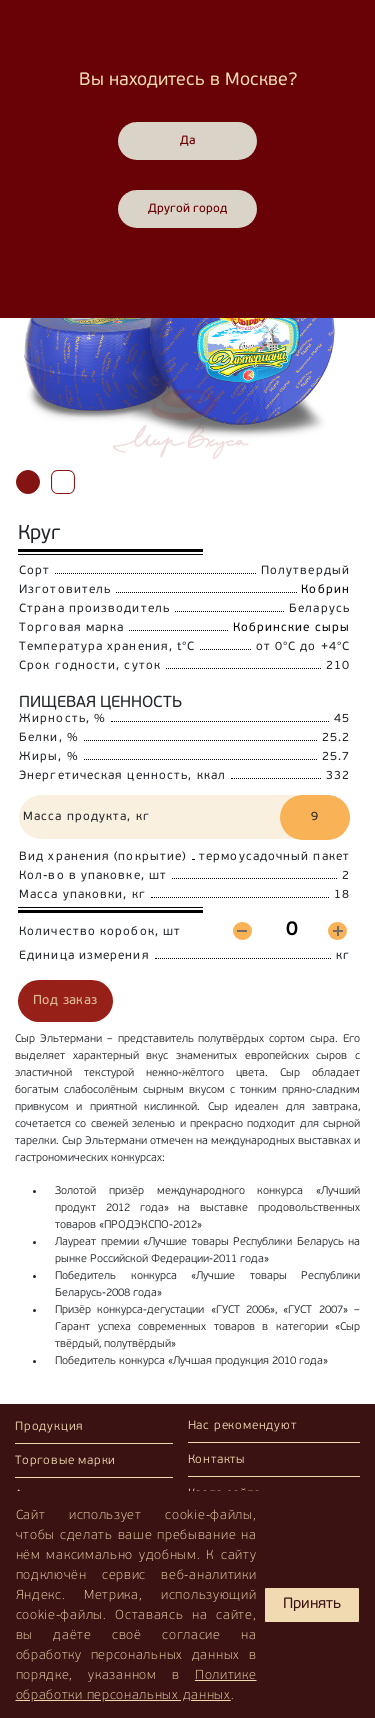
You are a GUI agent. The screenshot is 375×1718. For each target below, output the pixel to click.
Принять (312, 1604)
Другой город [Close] (187, 209)
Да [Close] (188, 141)
